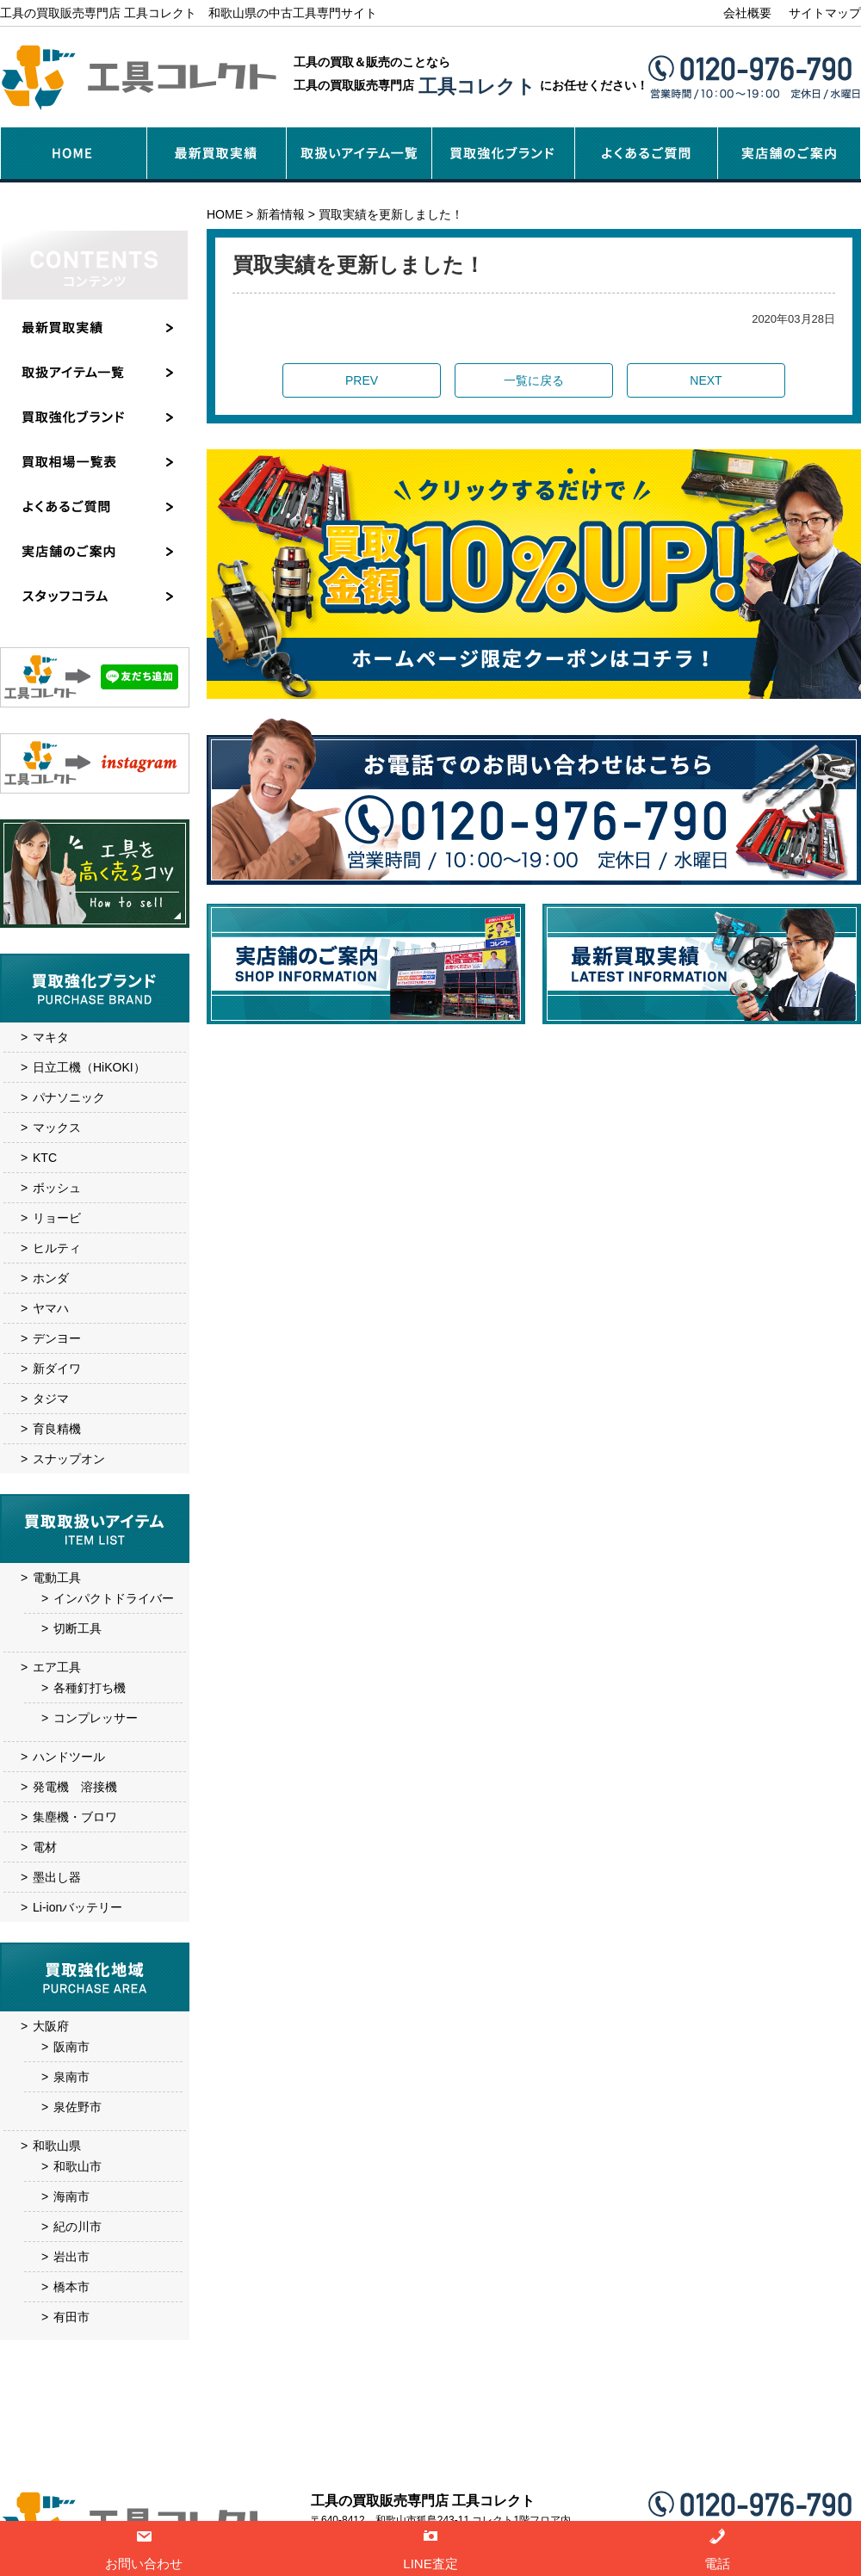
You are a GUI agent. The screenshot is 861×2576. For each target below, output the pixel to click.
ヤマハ (51, 1308)
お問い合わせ (626, 2458)
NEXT (706, 380)
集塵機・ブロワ (75, 1817)
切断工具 (77, 1628)
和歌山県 (57, 2146)
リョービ (57, 1218)
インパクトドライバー (113, 1598)
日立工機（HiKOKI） (89, 1067)
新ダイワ (57, 1368)
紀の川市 (77, 2227)
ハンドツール (69, 1757)
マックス (57, 1127)
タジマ (51, 1399)
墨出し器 (57, 1877)
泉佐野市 (77, 2107)
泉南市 (71, 2077)
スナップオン (69, 1459)
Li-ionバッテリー (77, 1907)
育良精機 (57, 1429)
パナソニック (69, 1097)
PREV (361, 380)
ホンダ (51, 1278)
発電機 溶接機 (75, 1787)
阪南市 (71, 2047)
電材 (45, 1847)
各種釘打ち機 (89, 1688)
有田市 (71, 2317)
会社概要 (747, 13)
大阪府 (51, 2026)
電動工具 (57, 1578)
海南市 (71, 2196)
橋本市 (71, 2287)
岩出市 (71, 2257)
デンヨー (57, 1338)
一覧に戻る (534, 380)
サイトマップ (825, 13)
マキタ (51, 1037)
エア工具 (57, 1667)
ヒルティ (57, 1248)
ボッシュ (57, 1188)
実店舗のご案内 (476, 2458)
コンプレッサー (95, 1718)
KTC (45, 1158)
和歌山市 (77, 2166)
